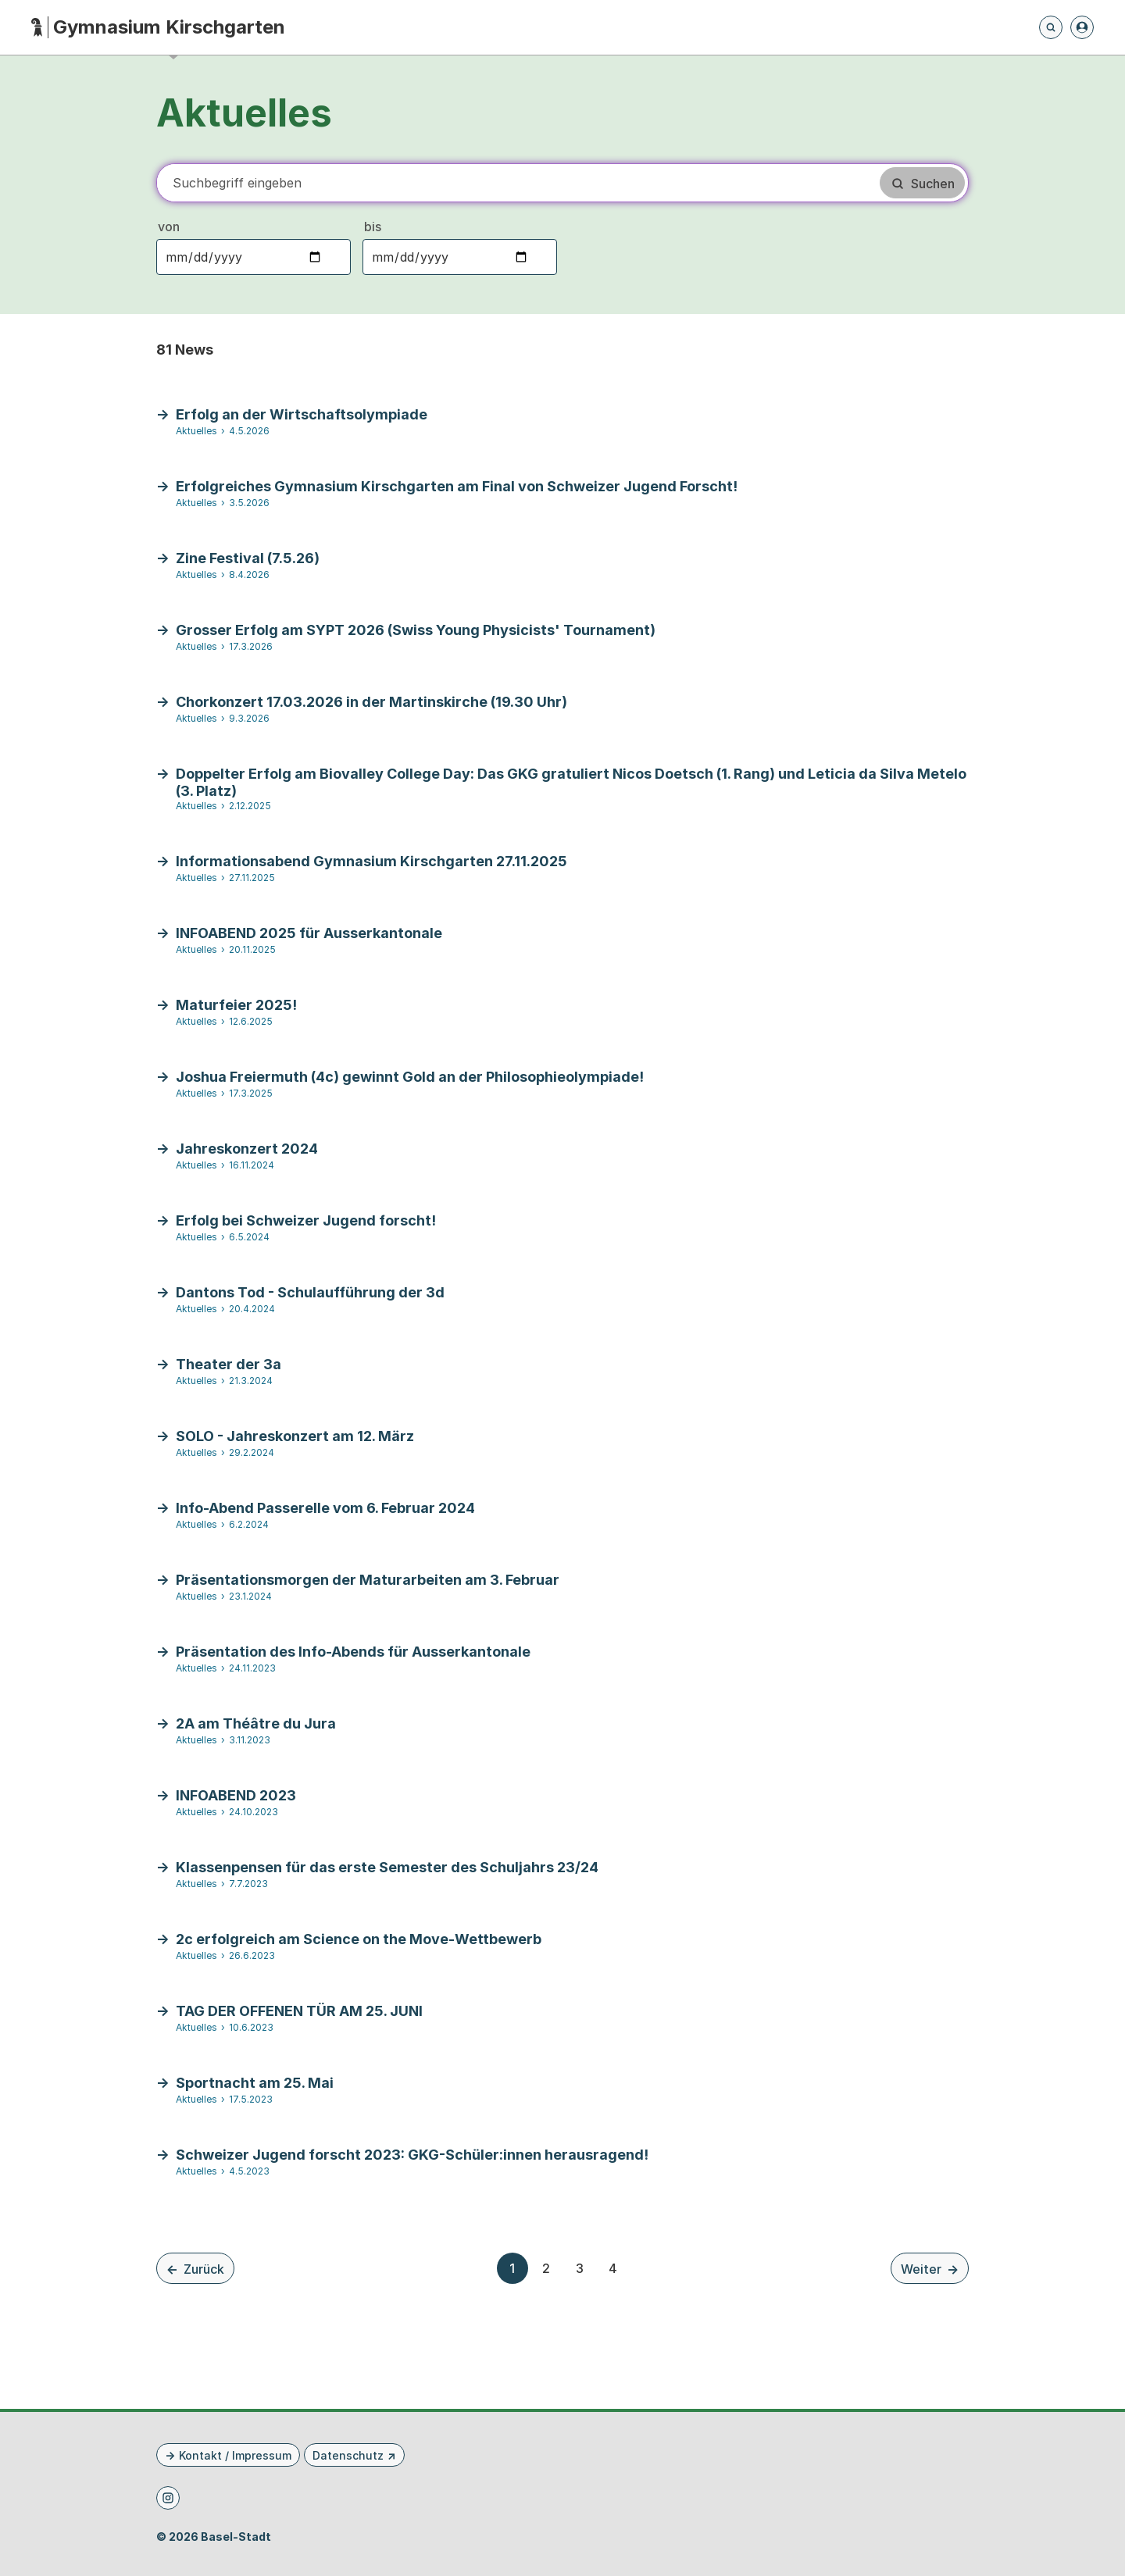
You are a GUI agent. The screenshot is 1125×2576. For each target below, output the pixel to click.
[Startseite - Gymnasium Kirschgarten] (158, 27)
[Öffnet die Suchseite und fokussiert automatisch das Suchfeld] (1050, 27)
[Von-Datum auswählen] (253, 257)
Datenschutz (348, 2455)
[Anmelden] (1082, 27)
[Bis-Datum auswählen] (459, 257)
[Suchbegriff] (517, 183)
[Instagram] (168, 2498)
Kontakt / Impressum (235, 2455)
